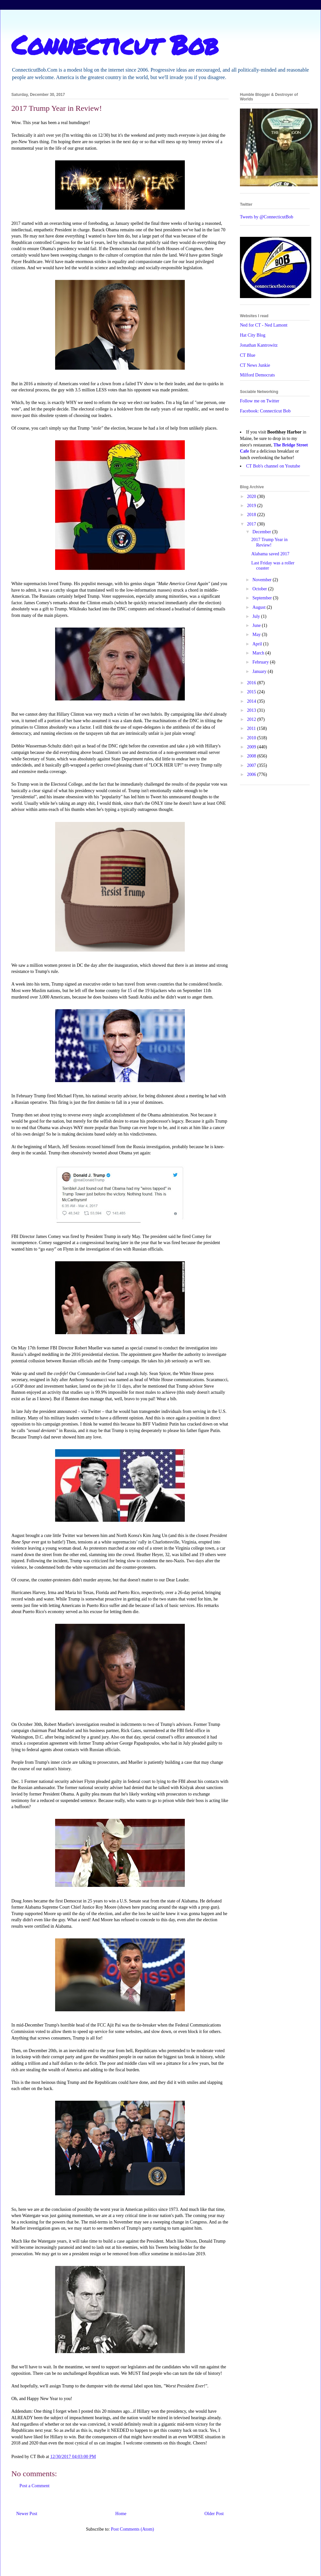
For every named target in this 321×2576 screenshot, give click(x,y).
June (257, 625)
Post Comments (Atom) (132, 2529)
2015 (252, 691)
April (257, 643)
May (257, 634)
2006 (252, 774)
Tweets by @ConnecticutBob (266, 216)
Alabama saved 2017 (270, 553)
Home (120, 2513)
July (256, 616)
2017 (252, 524)
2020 (252, 496)
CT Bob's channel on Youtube (273, 466)
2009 (252, 747)
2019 (252, 505)
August (259, 607)
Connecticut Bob (115, 44)
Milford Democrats (257, 375)
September (262, 597)
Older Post (214, 2513)
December (262, 531)
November (262, 579)
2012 (252, 719)
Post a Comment (34, 2485)
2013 (252, 710)
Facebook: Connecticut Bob (265, 411)
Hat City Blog (253, 335)
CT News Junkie (255, 365)
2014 (252, 701)
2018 (252, 514)
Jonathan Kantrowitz (259, 345)
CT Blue (248, 355)
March (258, 653)
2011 (252, 728)
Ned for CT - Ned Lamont (263, 325)
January (260, 671)
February (261, 662)
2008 (252, 756)
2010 (252, 737)
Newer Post (26, 2513)
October (260, 588)
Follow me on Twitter (259, 401)
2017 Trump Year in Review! (269, 542)
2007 (252, 765)
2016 (252, 682)
